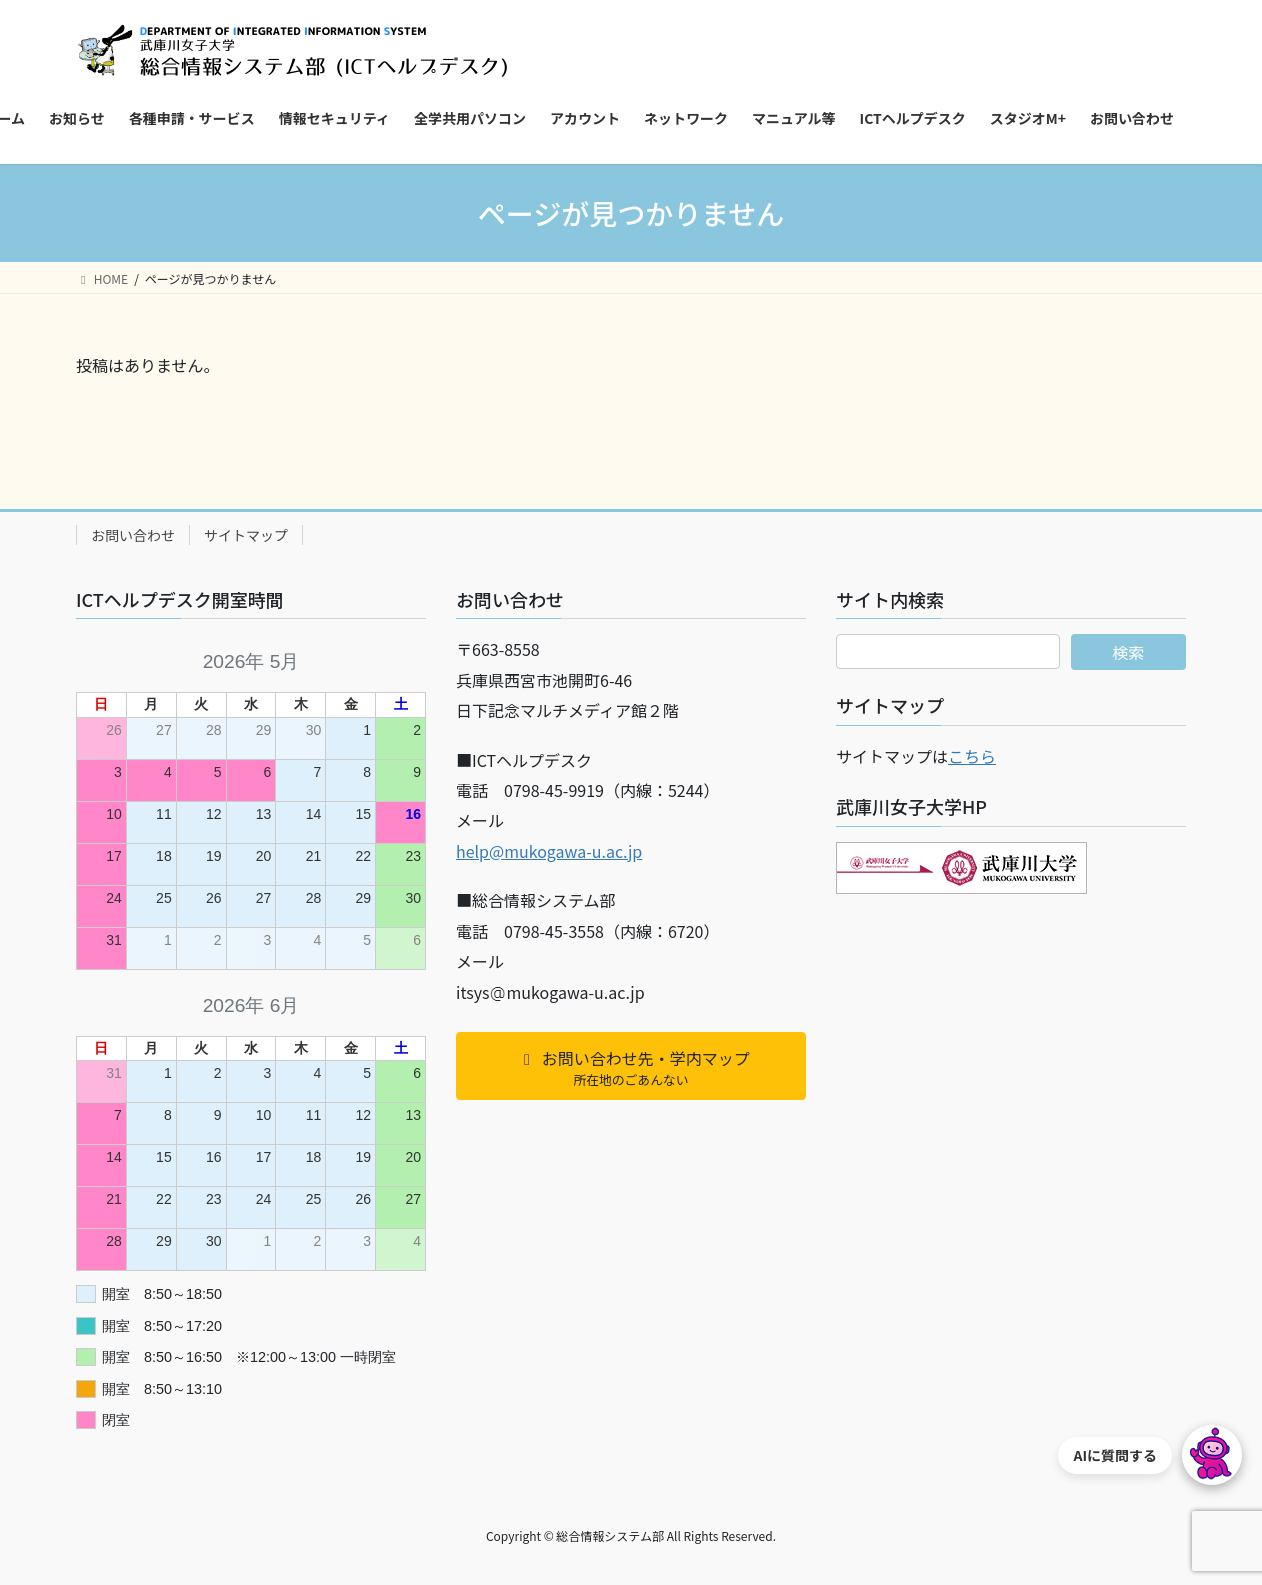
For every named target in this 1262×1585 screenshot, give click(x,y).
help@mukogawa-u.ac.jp (549, 851)
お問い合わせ (133, 535)
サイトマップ (246, 535)
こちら (972, 756)
